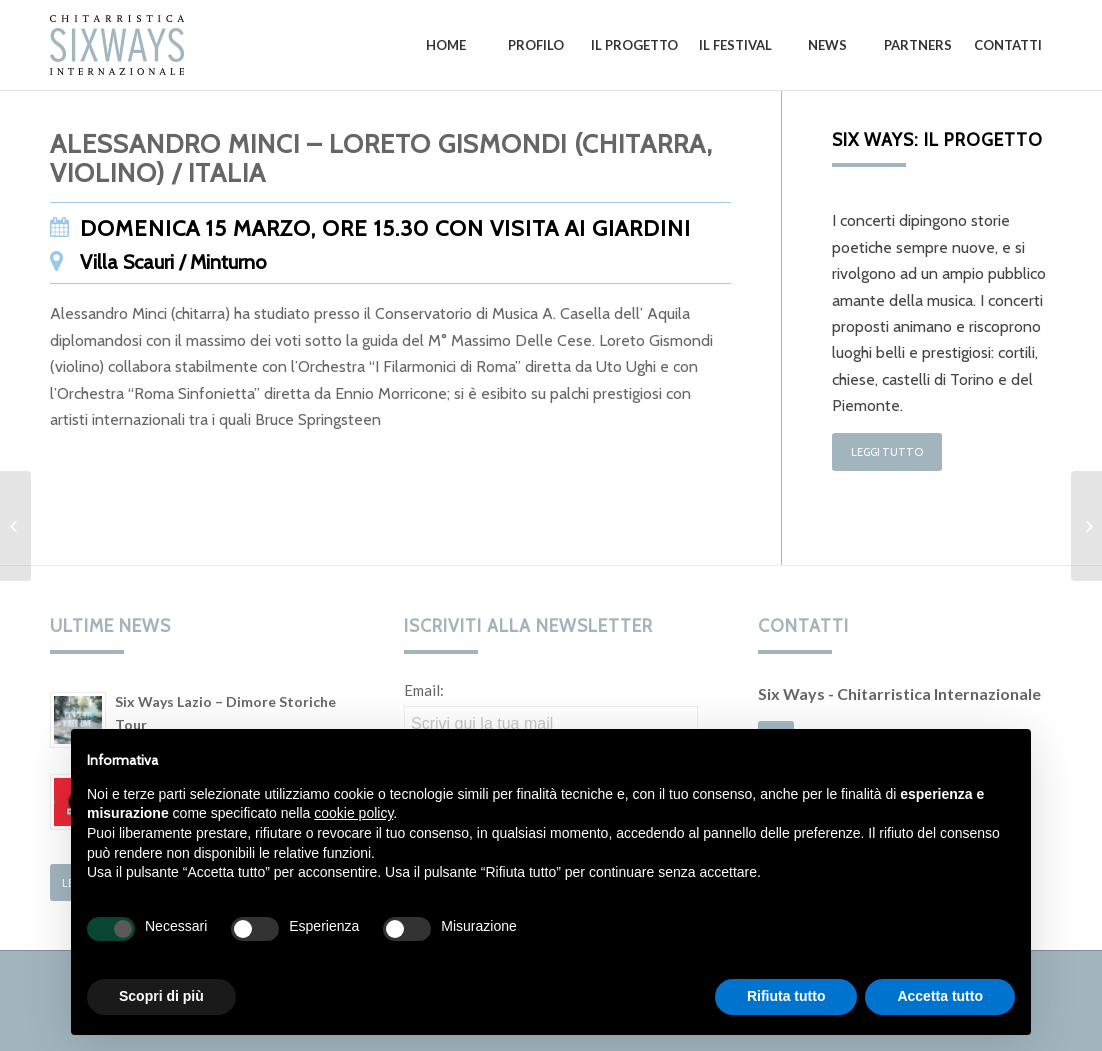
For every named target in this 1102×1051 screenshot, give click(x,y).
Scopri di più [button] (161, 996)
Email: (424, 690)
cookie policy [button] (353, 813)
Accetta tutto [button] (940, 996)
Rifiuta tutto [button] (786, 996)
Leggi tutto (887, 452)
